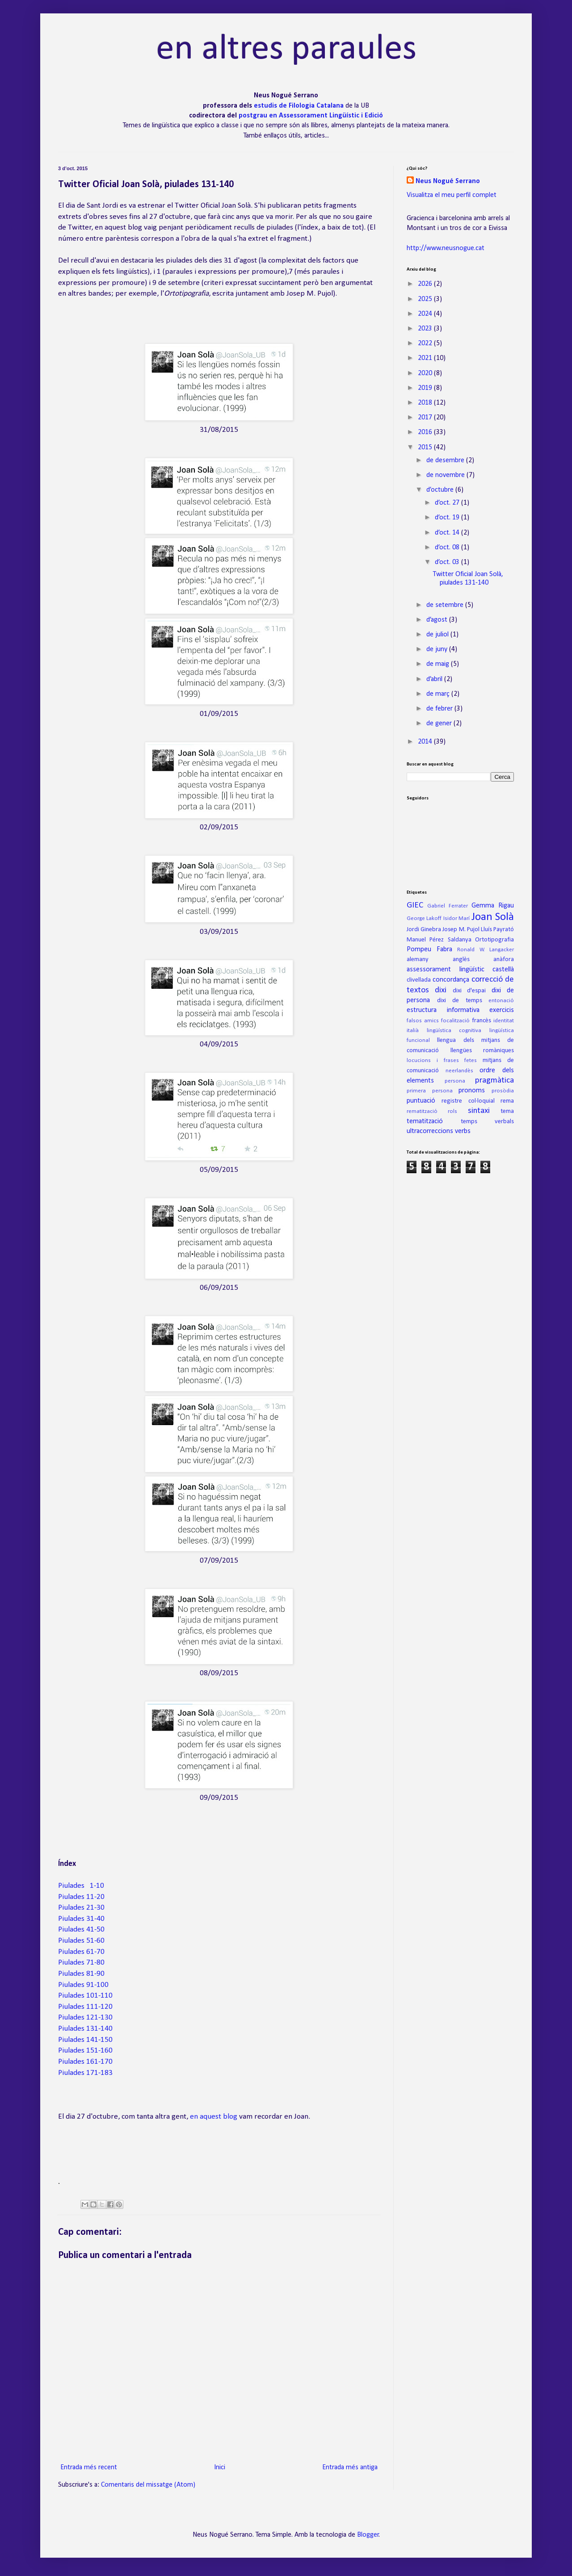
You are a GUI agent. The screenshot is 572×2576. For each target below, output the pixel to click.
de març (438, 694)
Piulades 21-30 (81, 1907)
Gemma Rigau (492, 905)
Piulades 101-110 (85, 1995)
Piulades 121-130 (85, 2017)
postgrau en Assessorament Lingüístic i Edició (311, 115)
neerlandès (459, 1071)
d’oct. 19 (448, 517)
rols (452, 1111)
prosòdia (503, 1091)
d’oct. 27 (448, 502)
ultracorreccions (430, 1131)
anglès (461, 959)
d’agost (437, 619)
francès (481, 1020)
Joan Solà (492, 917)
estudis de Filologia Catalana (299, 105)
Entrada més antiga (350, 2467)
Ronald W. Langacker (485, 950)
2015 (426, 447)
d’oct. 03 (448, 562)
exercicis (501, 1010)
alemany (418, 959)
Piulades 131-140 (85, 2028)
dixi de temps (459, 1000)
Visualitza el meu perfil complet (451, 195)
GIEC (415, 905)
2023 (426, 328)
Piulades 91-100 (83, 1985)
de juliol (438, 634)
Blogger (368, 2534)
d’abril (435, 679)
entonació (501, 1001)
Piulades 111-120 (85, 2007)
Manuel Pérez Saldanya (439, 940)
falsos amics (423, 1021)
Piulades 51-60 (81, 1941)
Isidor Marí (456, 918)
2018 (426, 402)
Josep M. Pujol (460, 929)
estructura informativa (443, 1010)
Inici (219, 2467)
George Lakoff (424, 918)
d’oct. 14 (448, 532)
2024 (426, 314)
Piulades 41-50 (81, 1929)
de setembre (445, 605)
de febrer (440, 708)
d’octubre (440, 489)
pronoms (471, 1090)
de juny (437, 649)
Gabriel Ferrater (447, 906)
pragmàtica (494, 1080)
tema (507, 1111)
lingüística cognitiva (454, 1030)
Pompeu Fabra (429, 949)
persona (455, 1081)
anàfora (503, 959)
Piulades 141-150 (85, 2040)
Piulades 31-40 (81, 1919)
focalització (455, 1021)
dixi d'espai (469, 990)
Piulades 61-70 (81, 1952)
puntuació (421, 1100)
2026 (426, 284)
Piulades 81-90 (81, 1974)
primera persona (430, 1091)
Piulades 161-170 (85, 2062)
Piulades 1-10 (81, 1886)
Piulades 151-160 (85, 2050)
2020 (426, 373)
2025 (426, 299)
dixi (440, 990)
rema (507, 1101)
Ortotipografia (494, 940)
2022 (426, 343)
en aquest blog (213, 2116)
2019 (426, 388)
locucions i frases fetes (442, 1060)
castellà (503, 969)
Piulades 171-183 (85, 2073)
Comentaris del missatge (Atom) (148, 2484)
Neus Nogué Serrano (448, 181)
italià (413, 1030)
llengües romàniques (482, 1050)
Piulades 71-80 (81, 1962)
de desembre (446, 460)
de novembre (446, 475)
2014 (426, 741)
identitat (503, 1021)
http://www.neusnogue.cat (445, 248)
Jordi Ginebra (424, 929)
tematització (425, 1121)
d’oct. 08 (448, 547)
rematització (422, 1111)
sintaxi (479, 1111)
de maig (438, 664)
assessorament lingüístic (445, 969)
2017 (426, 417)
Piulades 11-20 (81, 1897)
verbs (463, 1131)
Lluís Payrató (497, 929)
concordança (451, 979)
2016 (426, 432)
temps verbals (487, 1121)
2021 (426, 358)
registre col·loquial (468, 1101)
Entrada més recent (88, 2467)
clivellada (419, 980)
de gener (440, 723)
